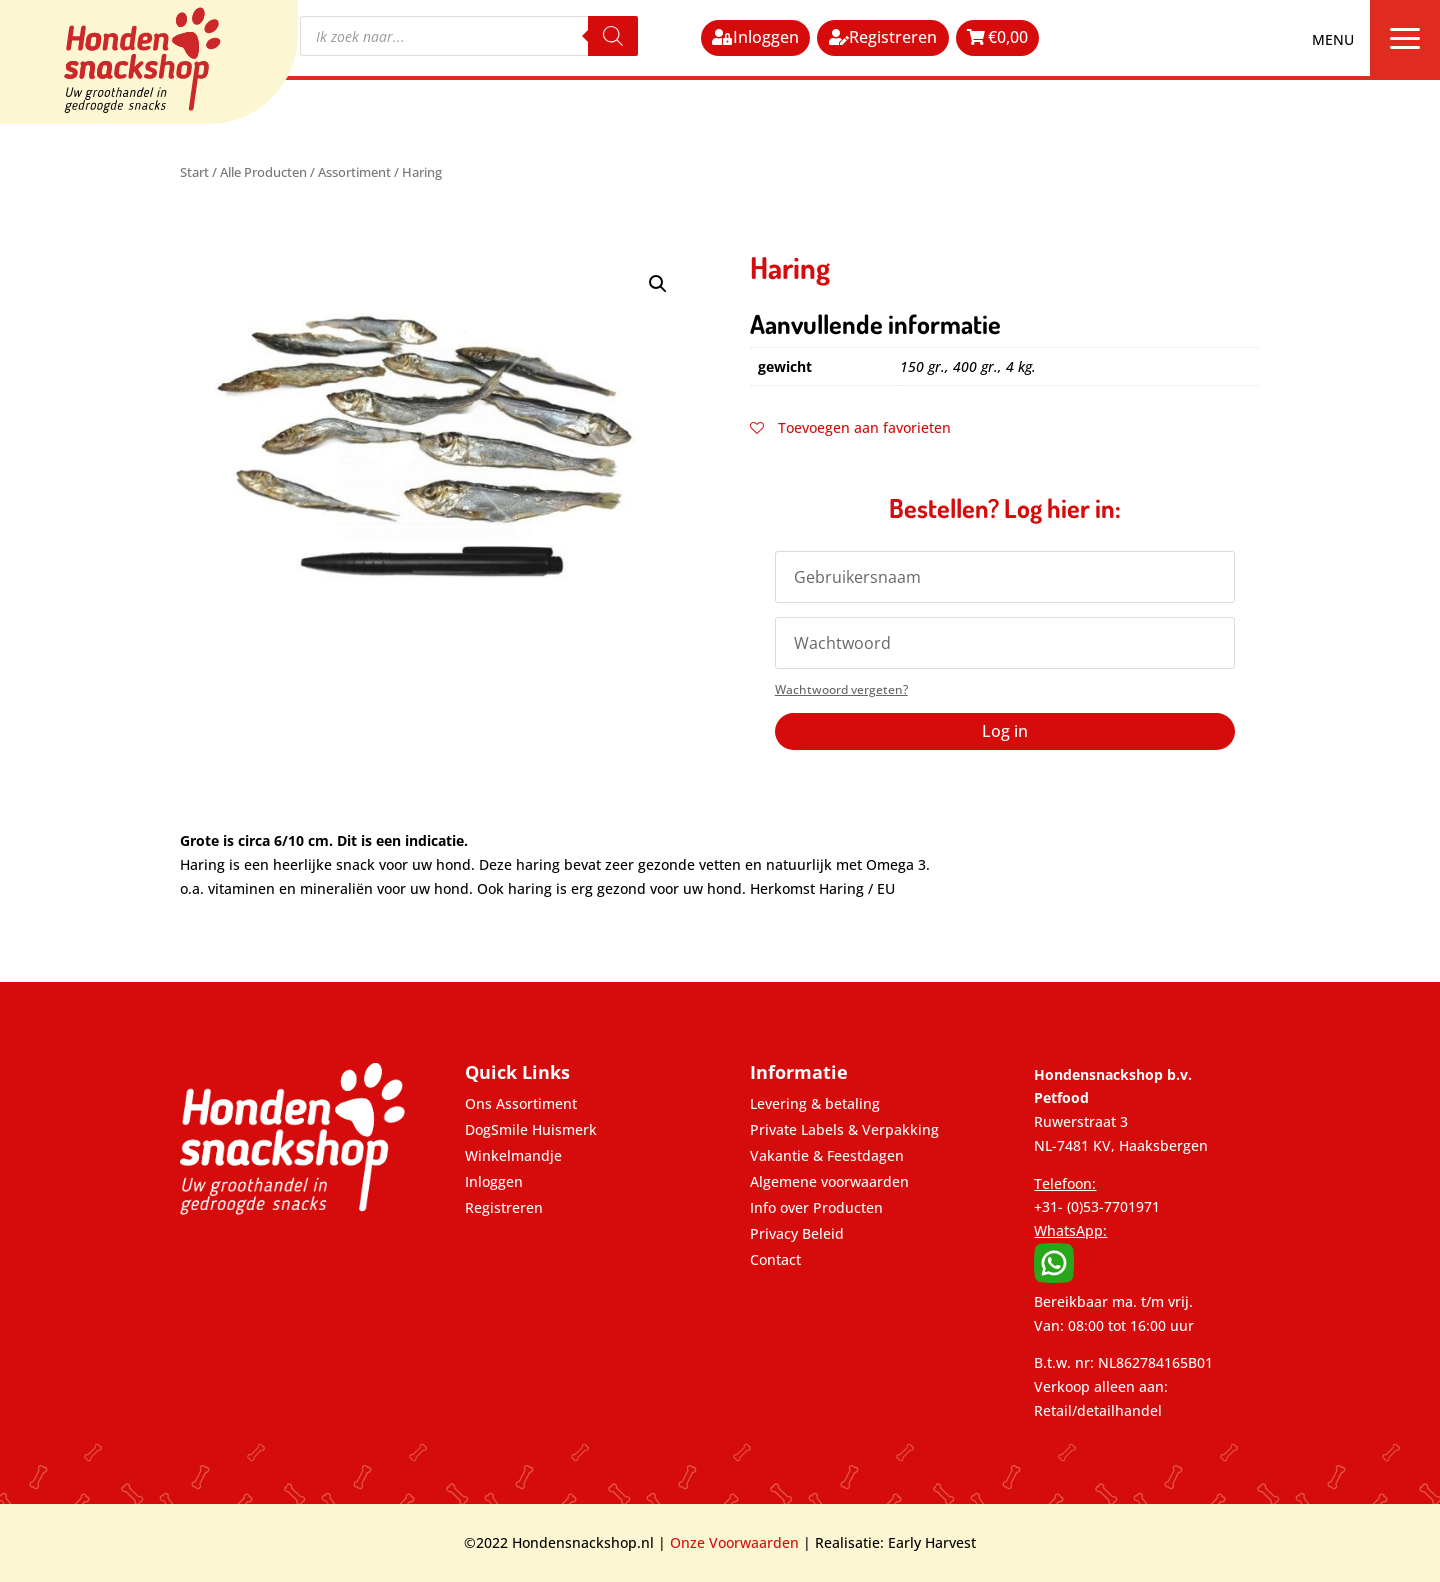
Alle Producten (263, 172)
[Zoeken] (613, 36)
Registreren (893, 37)
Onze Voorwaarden (734, 1542)
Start (194, 172)
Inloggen (766, 37)
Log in (1005, 731)
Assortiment (354, 172)
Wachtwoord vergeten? (841, 689)
